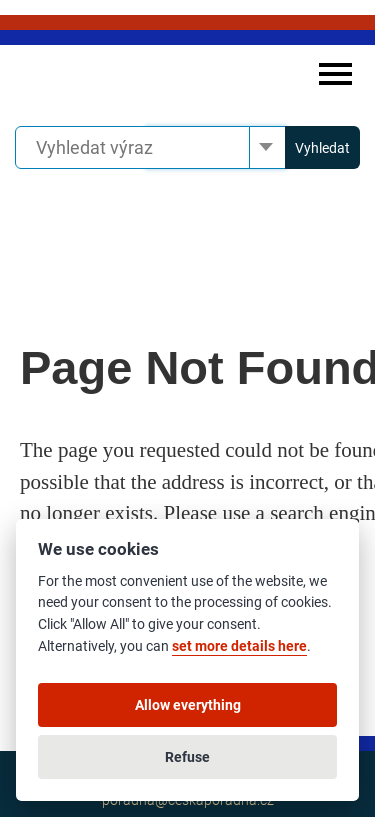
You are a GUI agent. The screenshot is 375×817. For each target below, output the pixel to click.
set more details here (239, 646)
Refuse (187, 757)
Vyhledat (322, 148)
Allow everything (188, 705)
